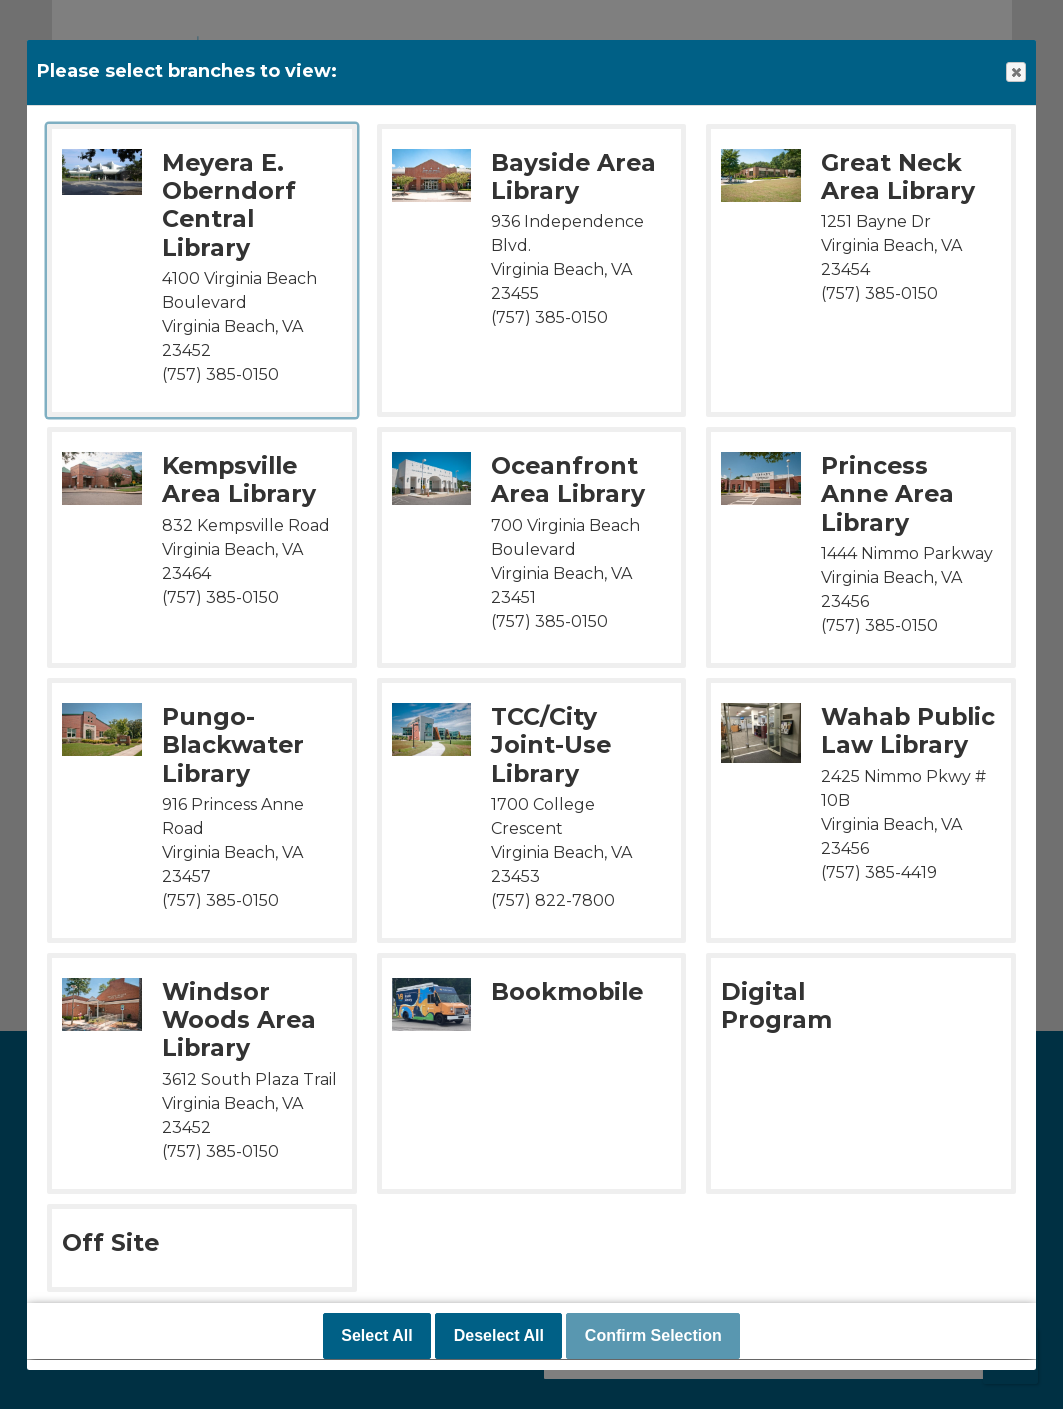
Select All (376, 1336)
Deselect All (499, 1336)
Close (1015, 72)
